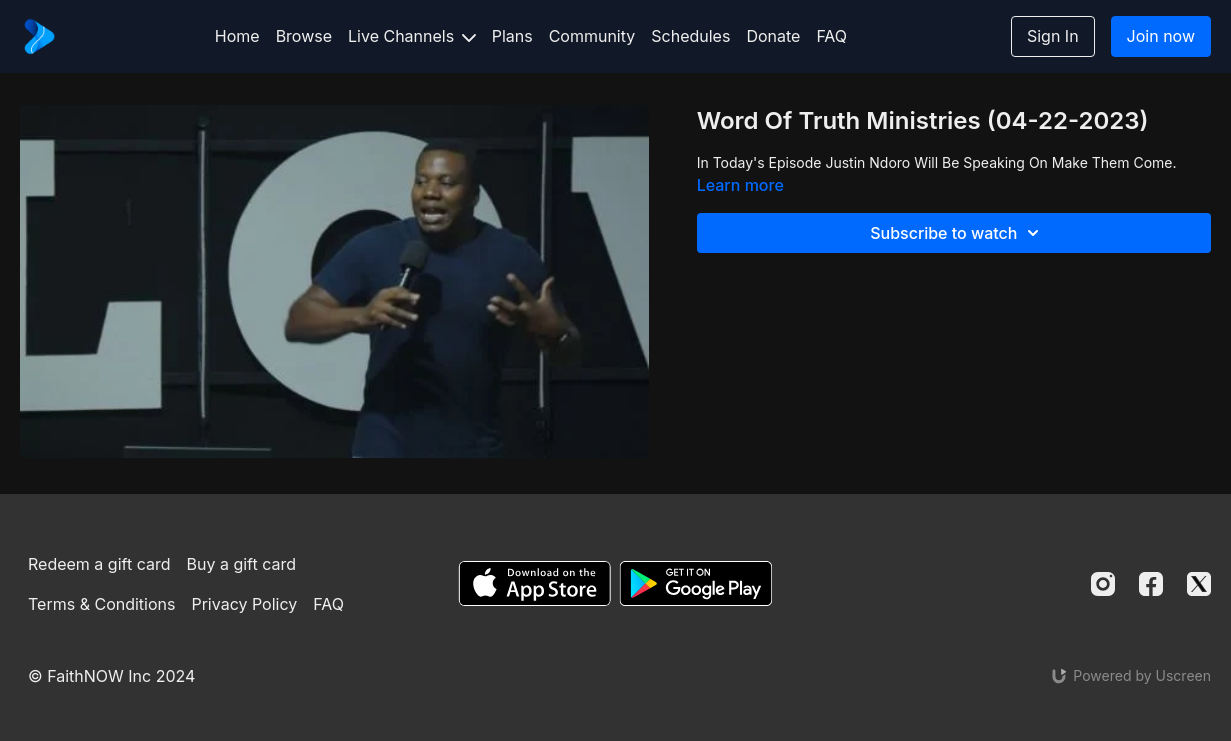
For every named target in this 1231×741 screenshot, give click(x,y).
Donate (773, 36)
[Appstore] (534, 583)
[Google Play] (696, 583)
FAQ (831, 36)
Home (237, 36)
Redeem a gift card (99, 564)
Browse (304, 36)
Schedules (690, 36)
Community (592, 36)
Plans (512, 36)
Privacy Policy (244, 604)
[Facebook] (1151, 584)
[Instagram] (1103, 584)
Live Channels (412, 36)
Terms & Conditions (101, 604)
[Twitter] (1199, 584)
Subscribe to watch (957, 233)
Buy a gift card (241, 564)
